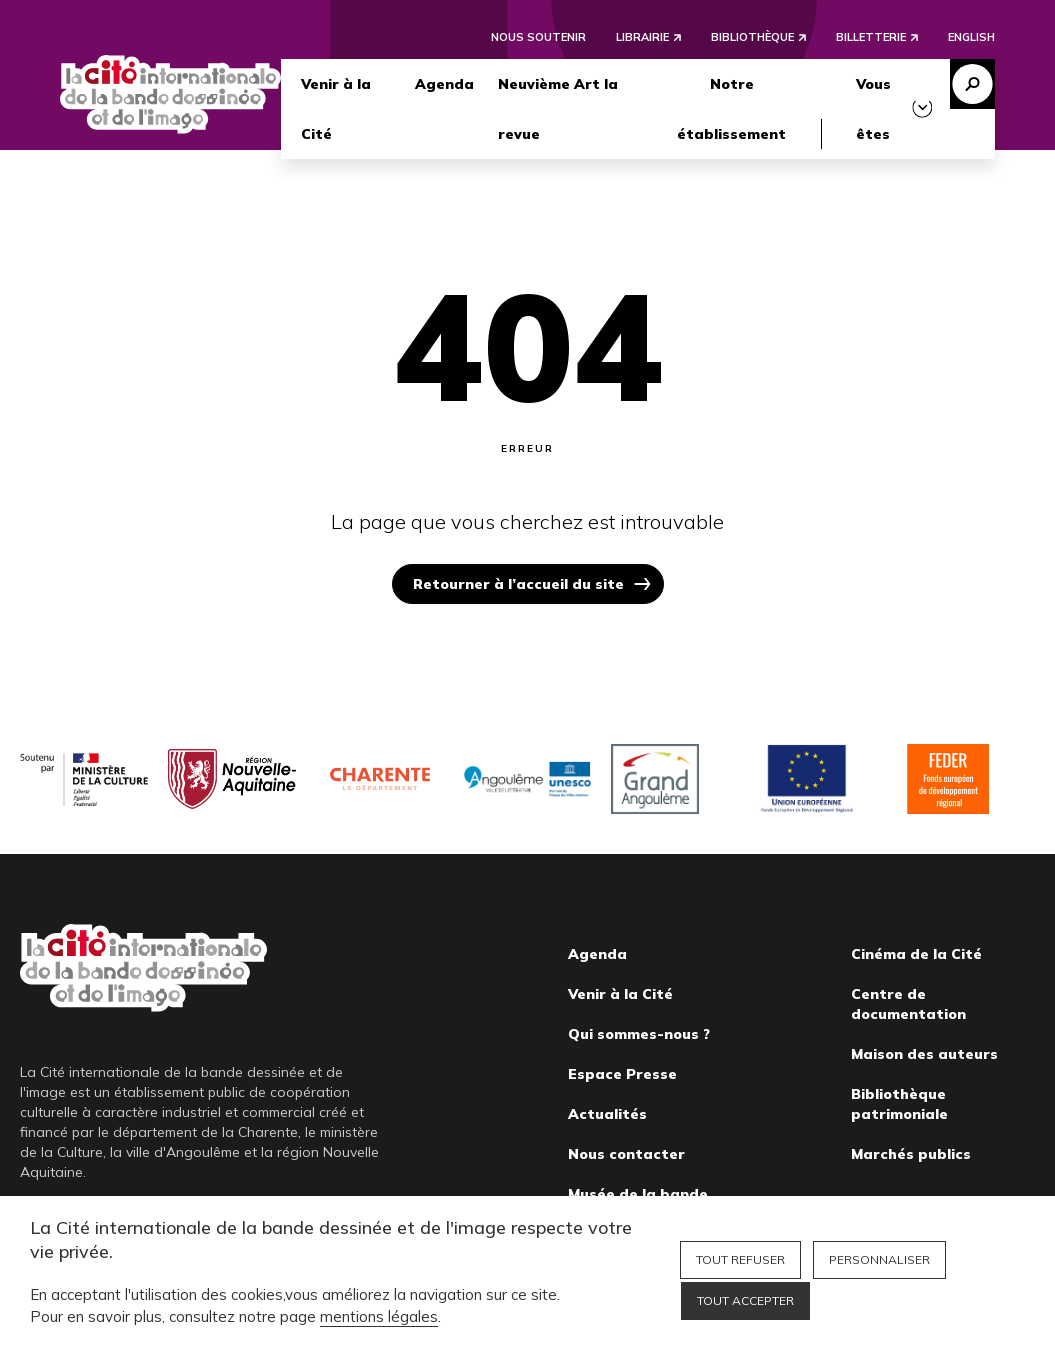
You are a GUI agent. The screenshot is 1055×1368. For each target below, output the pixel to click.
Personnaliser (879, 1259)
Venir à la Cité (336, 109)
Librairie (642, 37)
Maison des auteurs (924, 1054)
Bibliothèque (752, 37)
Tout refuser (740, 1259)
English (971, 37)
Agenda (444, 84)
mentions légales (379, 1316)
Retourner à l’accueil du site (518, 584)
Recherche (972, 84)
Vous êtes (873, 109)
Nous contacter (626, 1154)
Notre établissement (731, 109)
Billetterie (871, 37)
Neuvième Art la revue (558, 109)
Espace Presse (622, 1074)
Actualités (607, 1114)
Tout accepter (745, 1300)
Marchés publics (911, 1154)
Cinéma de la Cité (916, 954)
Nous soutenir (538, 37)
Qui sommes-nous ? (639, 1034)
